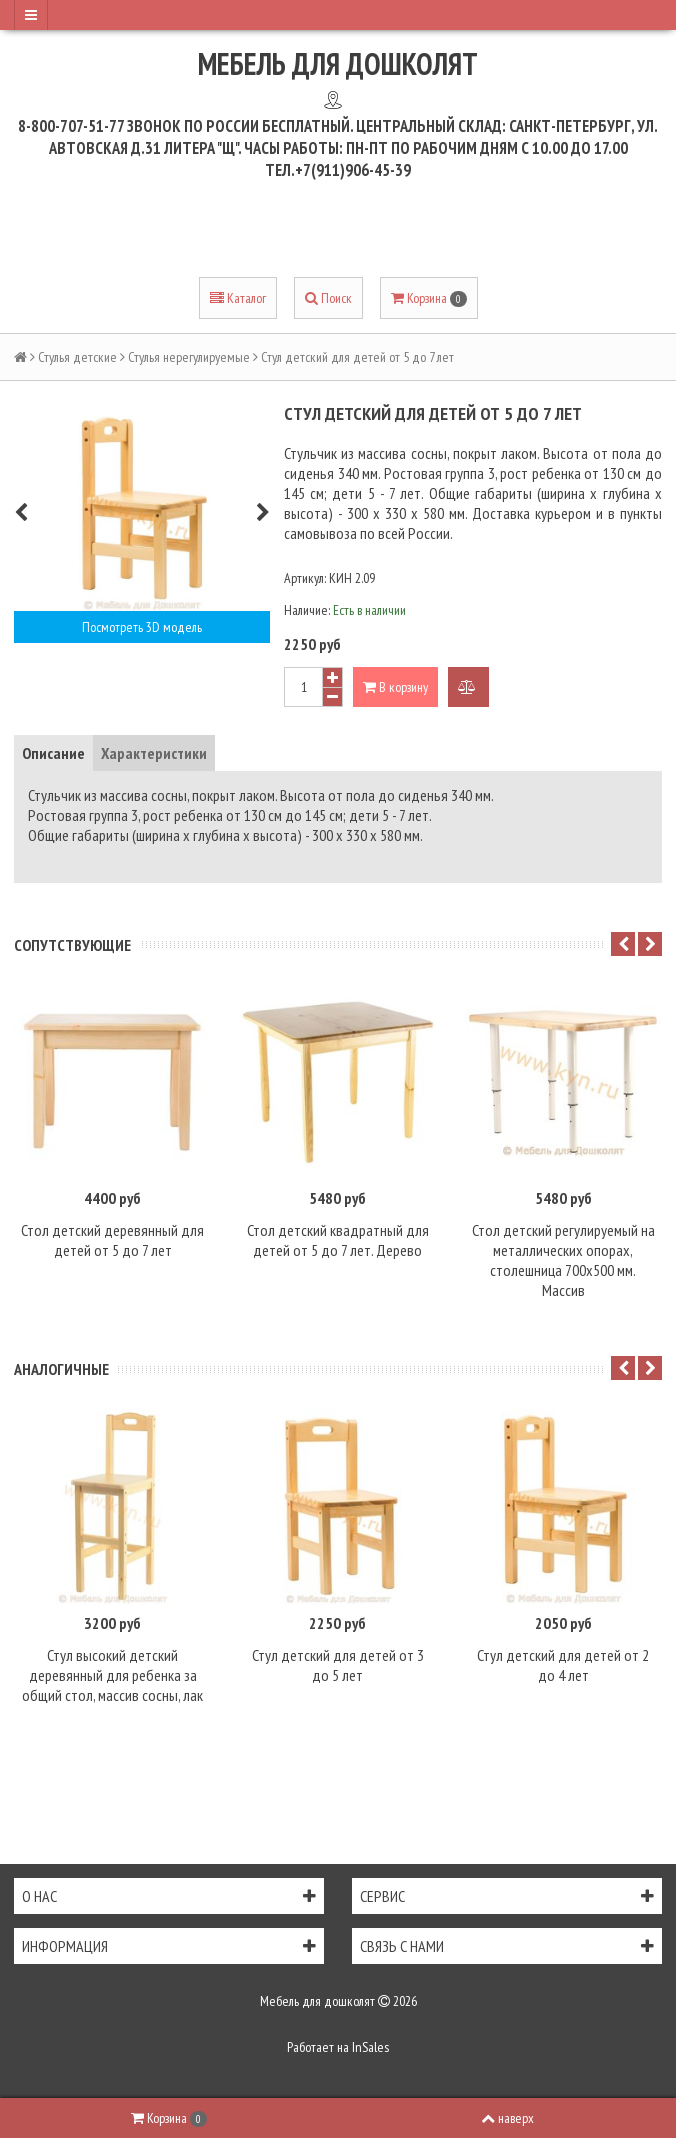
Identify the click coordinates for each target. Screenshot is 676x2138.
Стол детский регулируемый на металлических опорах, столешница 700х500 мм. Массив (563, 1260)
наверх (507, 2118)
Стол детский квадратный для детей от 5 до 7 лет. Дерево (338, 1240)
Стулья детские (77, 357)
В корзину (395, 687)
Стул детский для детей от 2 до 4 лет (563, 1665)
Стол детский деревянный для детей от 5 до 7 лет (112, 1240)
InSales (370, 2047)
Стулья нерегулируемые (189, 357)
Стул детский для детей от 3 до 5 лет (338, 1665)
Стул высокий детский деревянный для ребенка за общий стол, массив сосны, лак (112, 1675)
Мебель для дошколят (338, 63)
